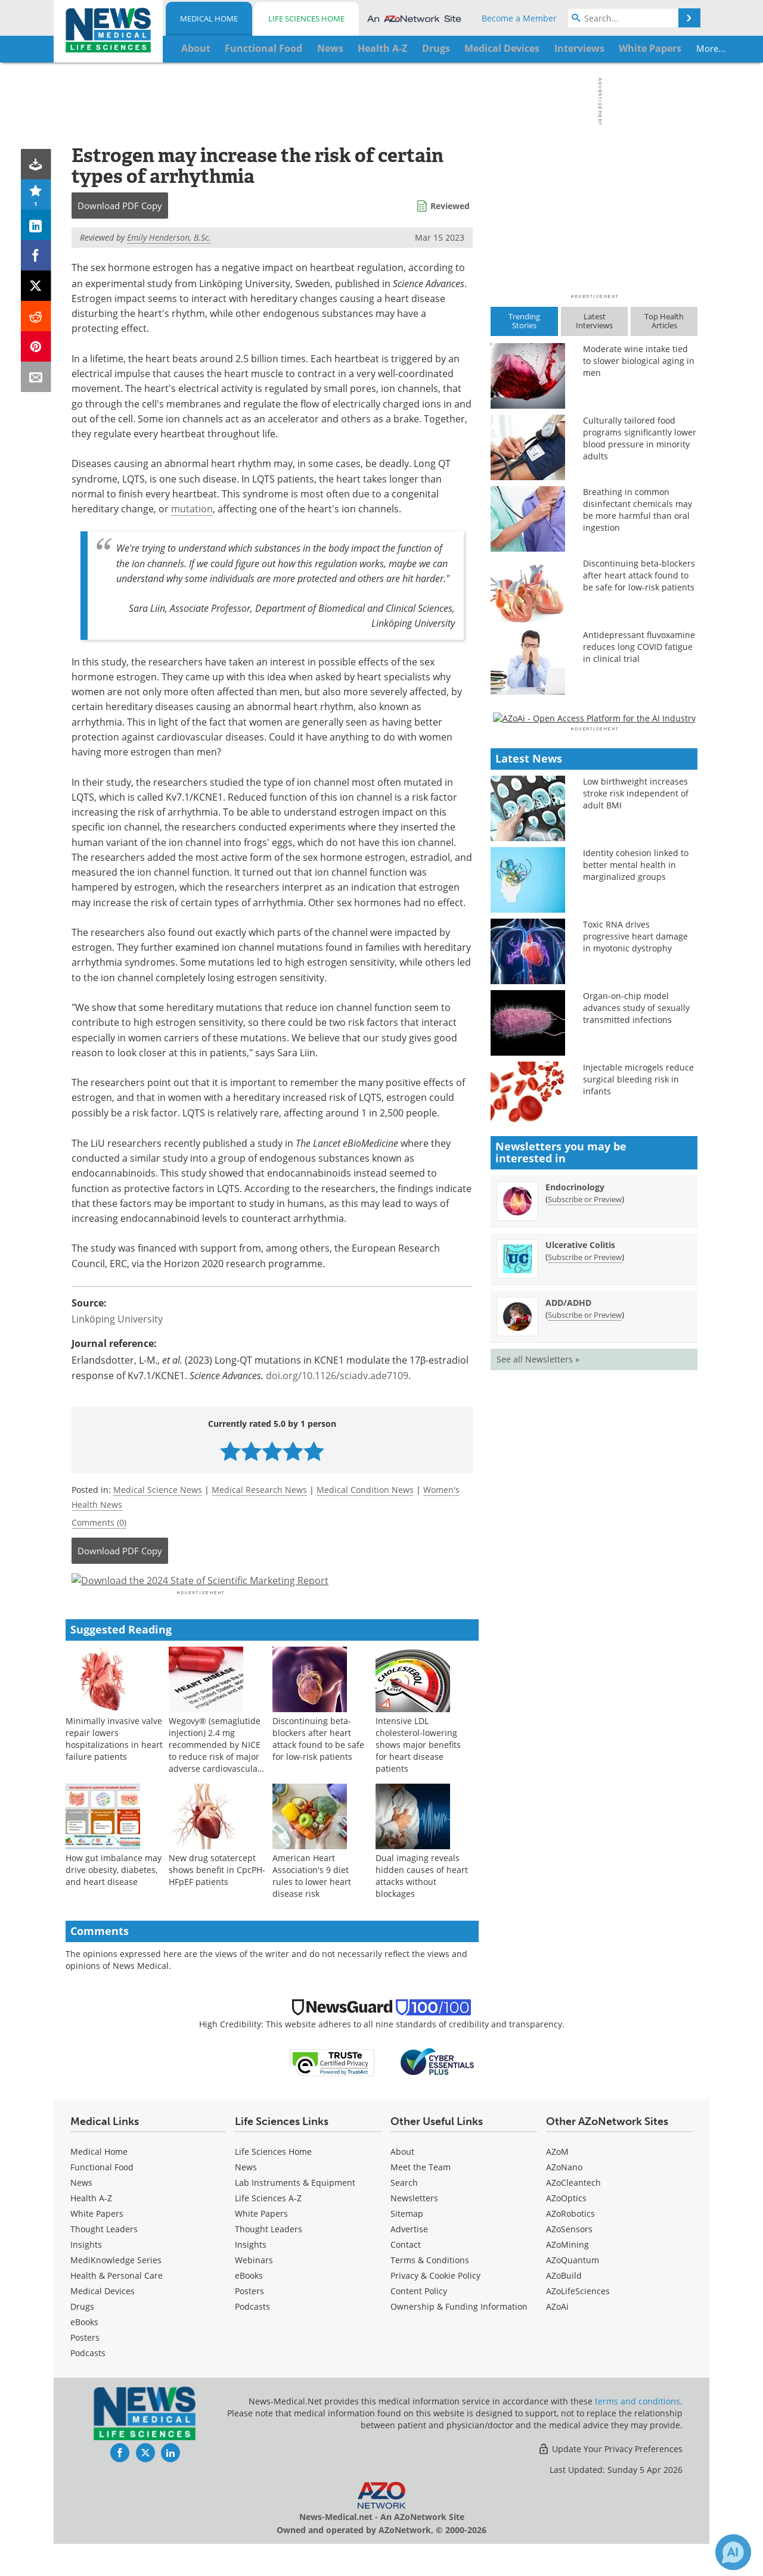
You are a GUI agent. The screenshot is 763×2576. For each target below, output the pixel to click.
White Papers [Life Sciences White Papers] (261, 2245)
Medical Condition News (365, 1489)
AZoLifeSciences (578, 2323)
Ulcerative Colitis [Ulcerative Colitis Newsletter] (580, 1589)
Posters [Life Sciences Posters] (249, 2323)
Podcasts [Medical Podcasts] (88, 2385)
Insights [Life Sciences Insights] (250, 2276)
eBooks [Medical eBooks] (84, 2354)
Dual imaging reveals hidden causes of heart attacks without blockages (422, 1907)
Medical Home (209, 18)
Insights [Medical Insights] (86, 2276)
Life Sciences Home (306, 18)
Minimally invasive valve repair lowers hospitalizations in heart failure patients (114, 1770)
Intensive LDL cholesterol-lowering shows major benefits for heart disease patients (418, 1776)
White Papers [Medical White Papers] (96, 2245)
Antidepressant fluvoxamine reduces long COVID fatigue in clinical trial (639, 646)
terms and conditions (637, 2433)
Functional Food (102, 2199)
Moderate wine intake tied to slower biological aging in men (638, 360)
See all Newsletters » (538, 1703)
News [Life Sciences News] (246, 2199)
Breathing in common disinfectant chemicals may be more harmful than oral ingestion (637, 509)
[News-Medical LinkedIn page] (170, 2484)
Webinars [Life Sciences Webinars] (254, 2292)
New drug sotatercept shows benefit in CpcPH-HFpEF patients (217, 1901)
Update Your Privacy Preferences (610, 2481)
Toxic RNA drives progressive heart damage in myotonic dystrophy (635, 1281)
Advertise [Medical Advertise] (409, 2261)
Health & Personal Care (116, 2307)
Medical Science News (157, 1489)
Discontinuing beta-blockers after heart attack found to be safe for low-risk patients (318, 1770)
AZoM (557, 2183)
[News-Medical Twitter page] (145, 2484)
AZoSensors (569, 2261)
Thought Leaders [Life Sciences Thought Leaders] (268, 2261)
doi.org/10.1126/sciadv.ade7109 (337, 1375)
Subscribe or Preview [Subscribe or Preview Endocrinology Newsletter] (585, 1543)
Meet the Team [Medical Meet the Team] (420, 2199)
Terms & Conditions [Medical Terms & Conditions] (429, 2292)
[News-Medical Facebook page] (119, 2484)
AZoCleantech (573, 2214)
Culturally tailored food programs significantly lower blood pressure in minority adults (639, 438)
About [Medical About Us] (402, 2183)
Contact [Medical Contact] (405, 2276)
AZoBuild (564, 2307)
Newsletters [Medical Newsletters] (414, 2230)
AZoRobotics (570, 2245)
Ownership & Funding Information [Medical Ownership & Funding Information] (459, 2338)
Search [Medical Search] (404, 2214)
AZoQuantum (572, 2292)
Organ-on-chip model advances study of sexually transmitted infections (636, 1352)
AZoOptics (566, 2230)
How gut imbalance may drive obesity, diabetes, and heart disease (114, 1901)
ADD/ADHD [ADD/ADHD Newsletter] (568, 1647)
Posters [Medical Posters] (85, 2369)
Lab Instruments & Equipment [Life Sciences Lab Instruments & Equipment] (295, 2214)
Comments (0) (99, 1522)
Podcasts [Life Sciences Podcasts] (252, 2338)
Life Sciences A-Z (268, 2230)
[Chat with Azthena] (733, 2552)
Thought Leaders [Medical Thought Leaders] (104, 2261)
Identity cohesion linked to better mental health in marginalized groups (635, 1209)
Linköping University (117, 1319)
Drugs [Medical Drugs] (82, 2338)
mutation (192, 508)
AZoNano (564, 2199)
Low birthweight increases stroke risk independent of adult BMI (635, 1138)
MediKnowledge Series (116, 2292)
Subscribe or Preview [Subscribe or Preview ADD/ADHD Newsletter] (585, 1659)
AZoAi (557, 2338)
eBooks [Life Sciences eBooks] (249, 2307)
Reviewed (450, 205)
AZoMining (567, 2276)
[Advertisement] (272, 1596)
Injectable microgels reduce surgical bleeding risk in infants (638, 1424)
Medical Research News (259, 1489)
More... (659, 48)
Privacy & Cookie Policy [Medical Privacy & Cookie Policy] (435, 2307)
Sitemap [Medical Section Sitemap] (406, 2245)
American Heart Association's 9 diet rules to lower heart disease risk (311, 1907)
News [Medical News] (81, 2214)
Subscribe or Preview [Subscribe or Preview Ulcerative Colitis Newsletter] (585, 1601)
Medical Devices (102, 2323)
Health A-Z (91, 2230)
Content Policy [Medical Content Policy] (418, 2323)
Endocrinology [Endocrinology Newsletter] (574, 1531)
